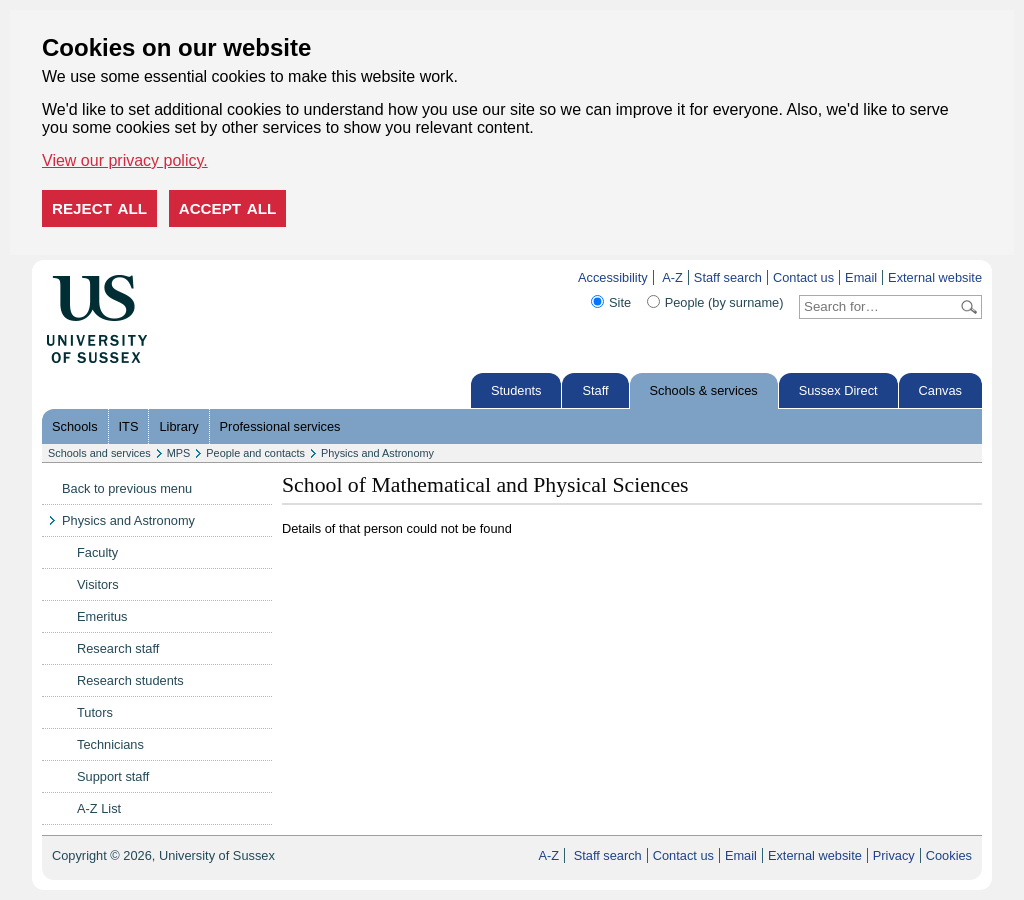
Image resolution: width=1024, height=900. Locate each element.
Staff (595, 390)
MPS (179, 453)
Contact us (803, 277)
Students (516, 390)
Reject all (99, 208)
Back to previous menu (127, 488)
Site (620, 302)
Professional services (280, 426)
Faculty (97, 552)
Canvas (940, 390)
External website (935, 277)
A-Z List (99, 808)
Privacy (894, 855)
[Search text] (878, 307)
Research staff (118, 648)
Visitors (98, 584)
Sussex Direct (838, 390)
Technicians (110, 744)
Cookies (949, 855)
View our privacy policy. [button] (125, 160)
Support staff (113, 776)
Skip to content (189, 277)
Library (178, 426)
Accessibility (613, 277)
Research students (130, 680)
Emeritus (102, 616)
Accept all (228, 208)
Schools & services (704, 390)
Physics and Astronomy (377, 453)
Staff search (728, 277)
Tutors (95, 712)
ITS (129, 426)
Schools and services (99, 453)
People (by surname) (724, 302)
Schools (75, 426)
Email (861, 277)
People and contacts (255, 453)
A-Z (672, 277)
